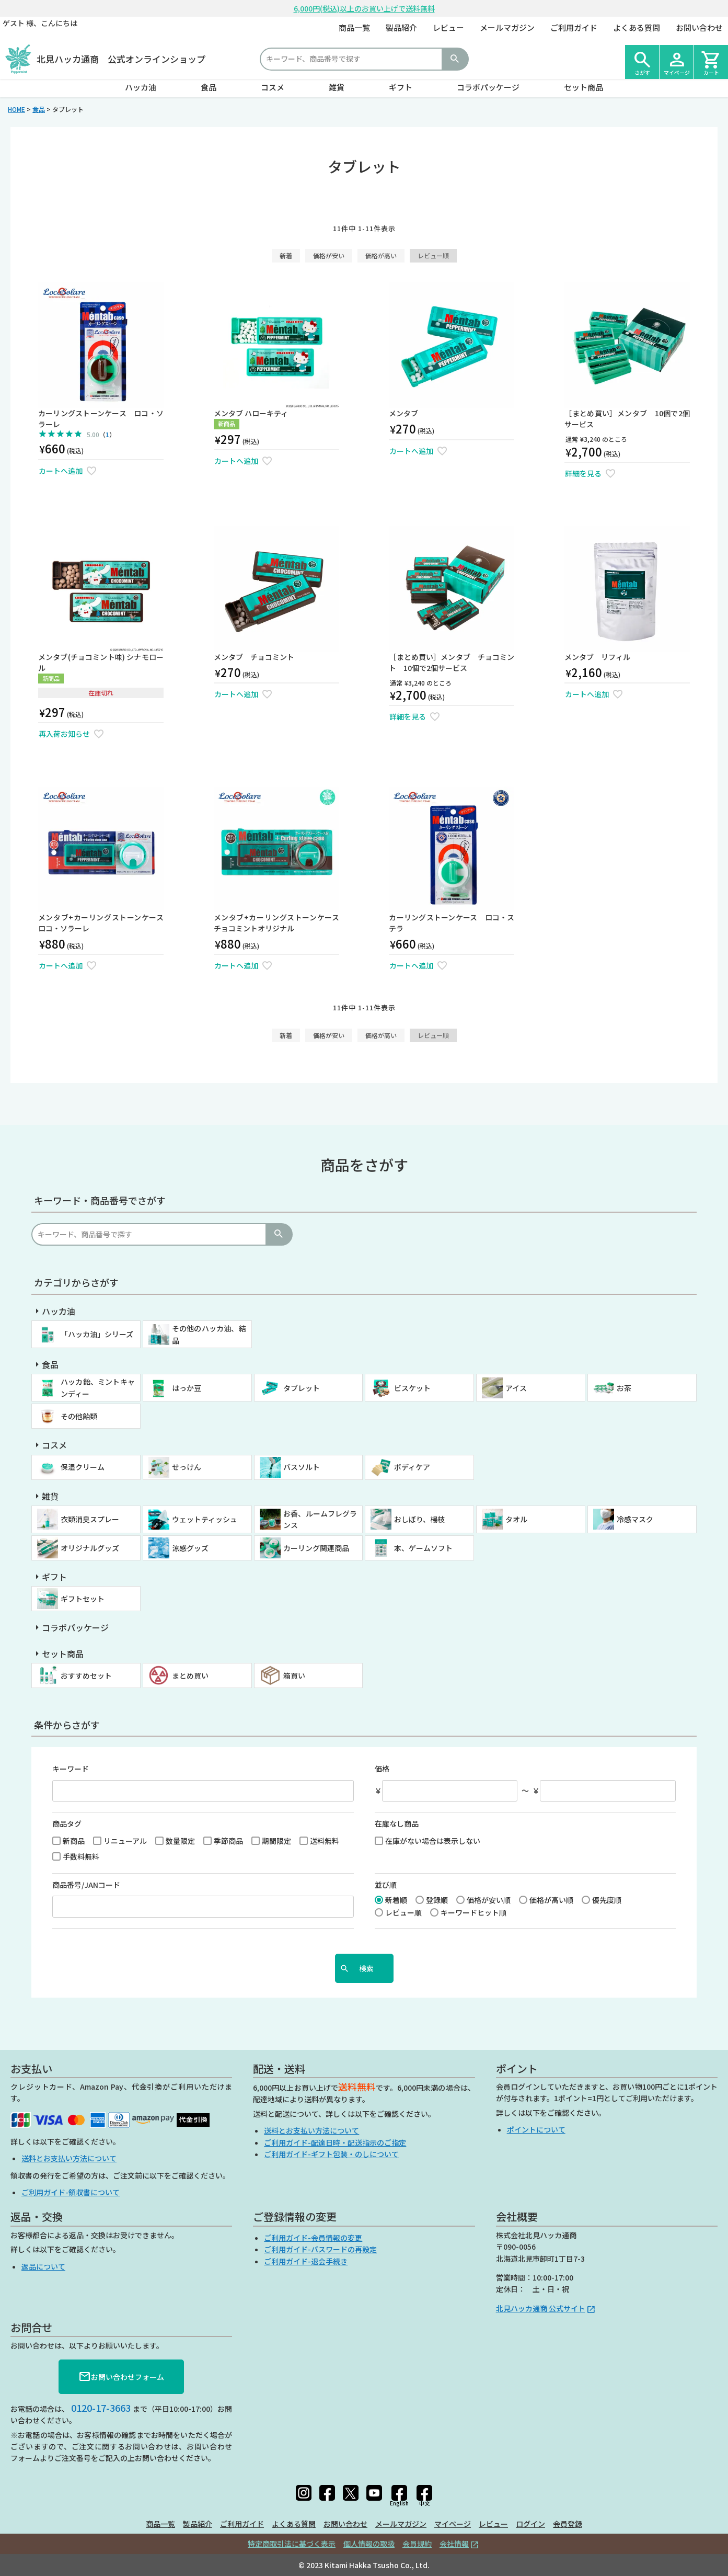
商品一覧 (354, 27)
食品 (208, 87)
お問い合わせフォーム (121, 2376)
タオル (516, 1519)
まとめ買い (190, 1675)
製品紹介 (401, 27)
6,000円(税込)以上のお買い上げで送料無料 (364, 8)
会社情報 (454, 2543)
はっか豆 (186, 1388)
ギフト (400, 87)
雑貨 (336, 87)
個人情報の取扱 (369, 2543)
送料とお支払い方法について (69, 2158)
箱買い (294, 1675)
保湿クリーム (83, 1467)
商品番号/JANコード (86, 1884)
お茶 (624, 1388)
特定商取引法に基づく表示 (292, 2543)
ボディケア (412, 1467)
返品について (43, 2266)
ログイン (530, 2523)
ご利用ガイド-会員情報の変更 (313, 2237)
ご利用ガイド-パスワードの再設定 (320, 2249)
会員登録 (567, 2523)
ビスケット (412, 1388)
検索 (455, 59)
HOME (16, 109)
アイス (516, 1388)
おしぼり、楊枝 (419, 1519)
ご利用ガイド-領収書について (70, 2192)
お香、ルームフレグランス (320, 1519)
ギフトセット (83, 1598)
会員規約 (417, 2543)
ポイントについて (536, 2129)
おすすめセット (86, 1675)
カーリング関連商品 (316, 1548)
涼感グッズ (190, 1548)
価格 (382, 1768)
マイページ (452, 2523)
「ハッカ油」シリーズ (97, 1334)
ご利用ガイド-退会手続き (306, 2261)
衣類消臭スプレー (90, 1519)
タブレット (301, 1388)
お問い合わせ (699, 27)
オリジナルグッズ (90, 1548)
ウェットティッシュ (204, 1519)
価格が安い (328, 255)
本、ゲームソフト (423, 1548)
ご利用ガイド (573, 27)
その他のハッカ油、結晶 (209, 1334)
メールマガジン (507, 27)
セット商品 (583, 87)
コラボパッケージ (488, 87)
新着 (286, 255)
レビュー (448, 27)
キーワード (70, 1768)
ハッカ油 (140, 87)
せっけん (186, 1467)
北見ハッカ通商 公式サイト (540, 2308)
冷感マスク (635, 1519)
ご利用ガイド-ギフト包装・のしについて (331, 2154)
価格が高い (381, 255)
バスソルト (301, 1467)
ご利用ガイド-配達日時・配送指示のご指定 (335, 2142)
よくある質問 (636, 27)
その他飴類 (79, 1416)
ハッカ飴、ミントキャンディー (98, 1387)
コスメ (272, 87)
